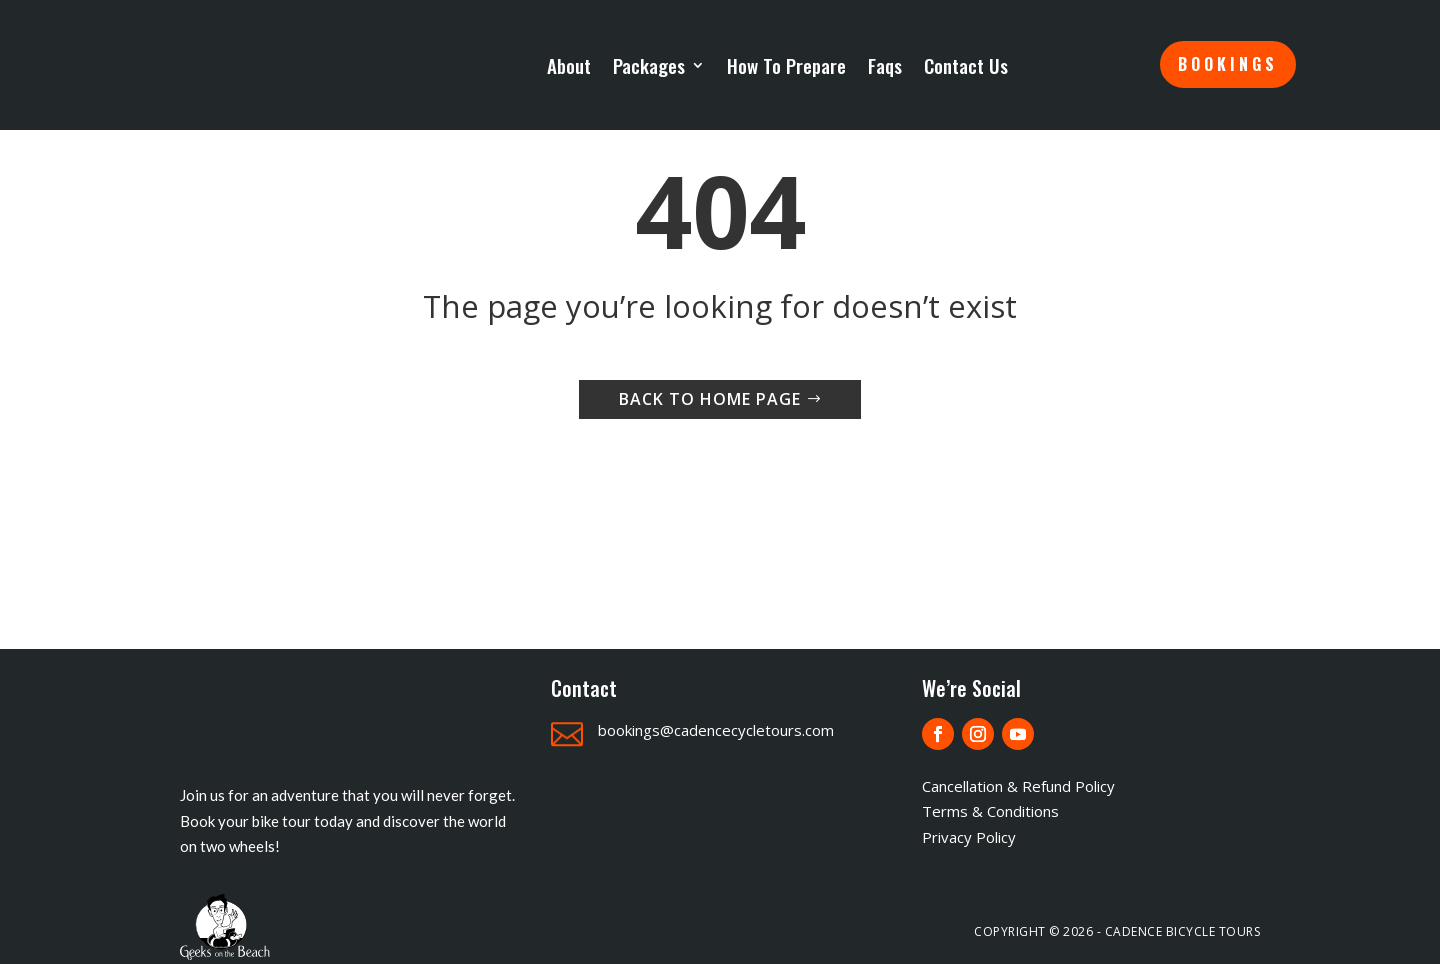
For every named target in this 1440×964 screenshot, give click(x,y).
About (569, 67)
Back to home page (710, 399)
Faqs (885, 67)
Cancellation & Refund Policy (1018, 786)
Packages (649, 67)
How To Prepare (786, 67)
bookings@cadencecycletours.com (716, 730)
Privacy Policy (969, 837)
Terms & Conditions (990, 811)
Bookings (1228, 64)
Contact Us (966, 67)
